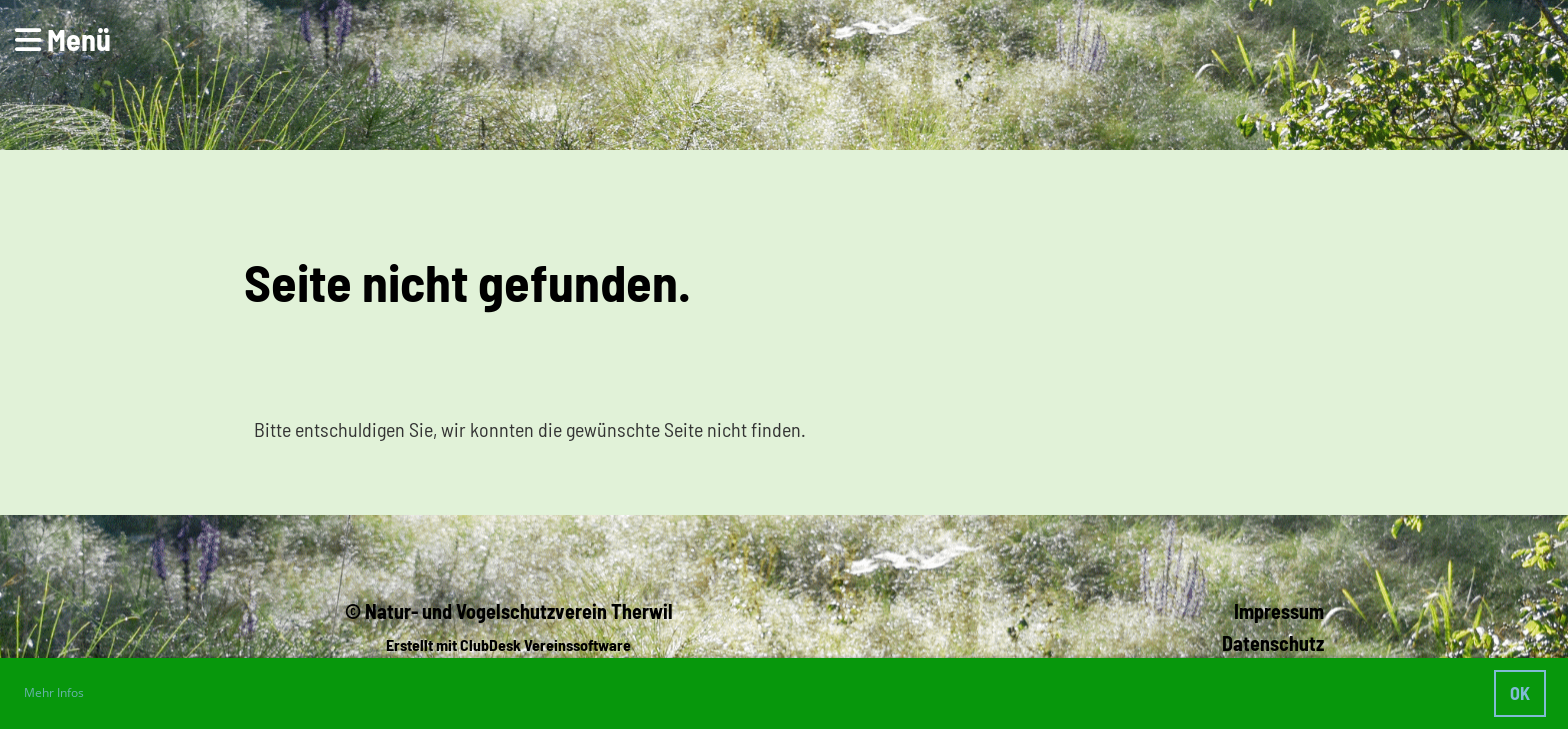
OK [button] (1520, 693)
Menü (63, 39)
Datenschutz (1273, 643)
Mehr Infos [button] (54, 692)
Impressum (1279, 611)
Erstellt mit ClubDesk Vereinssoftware (508, 644)
